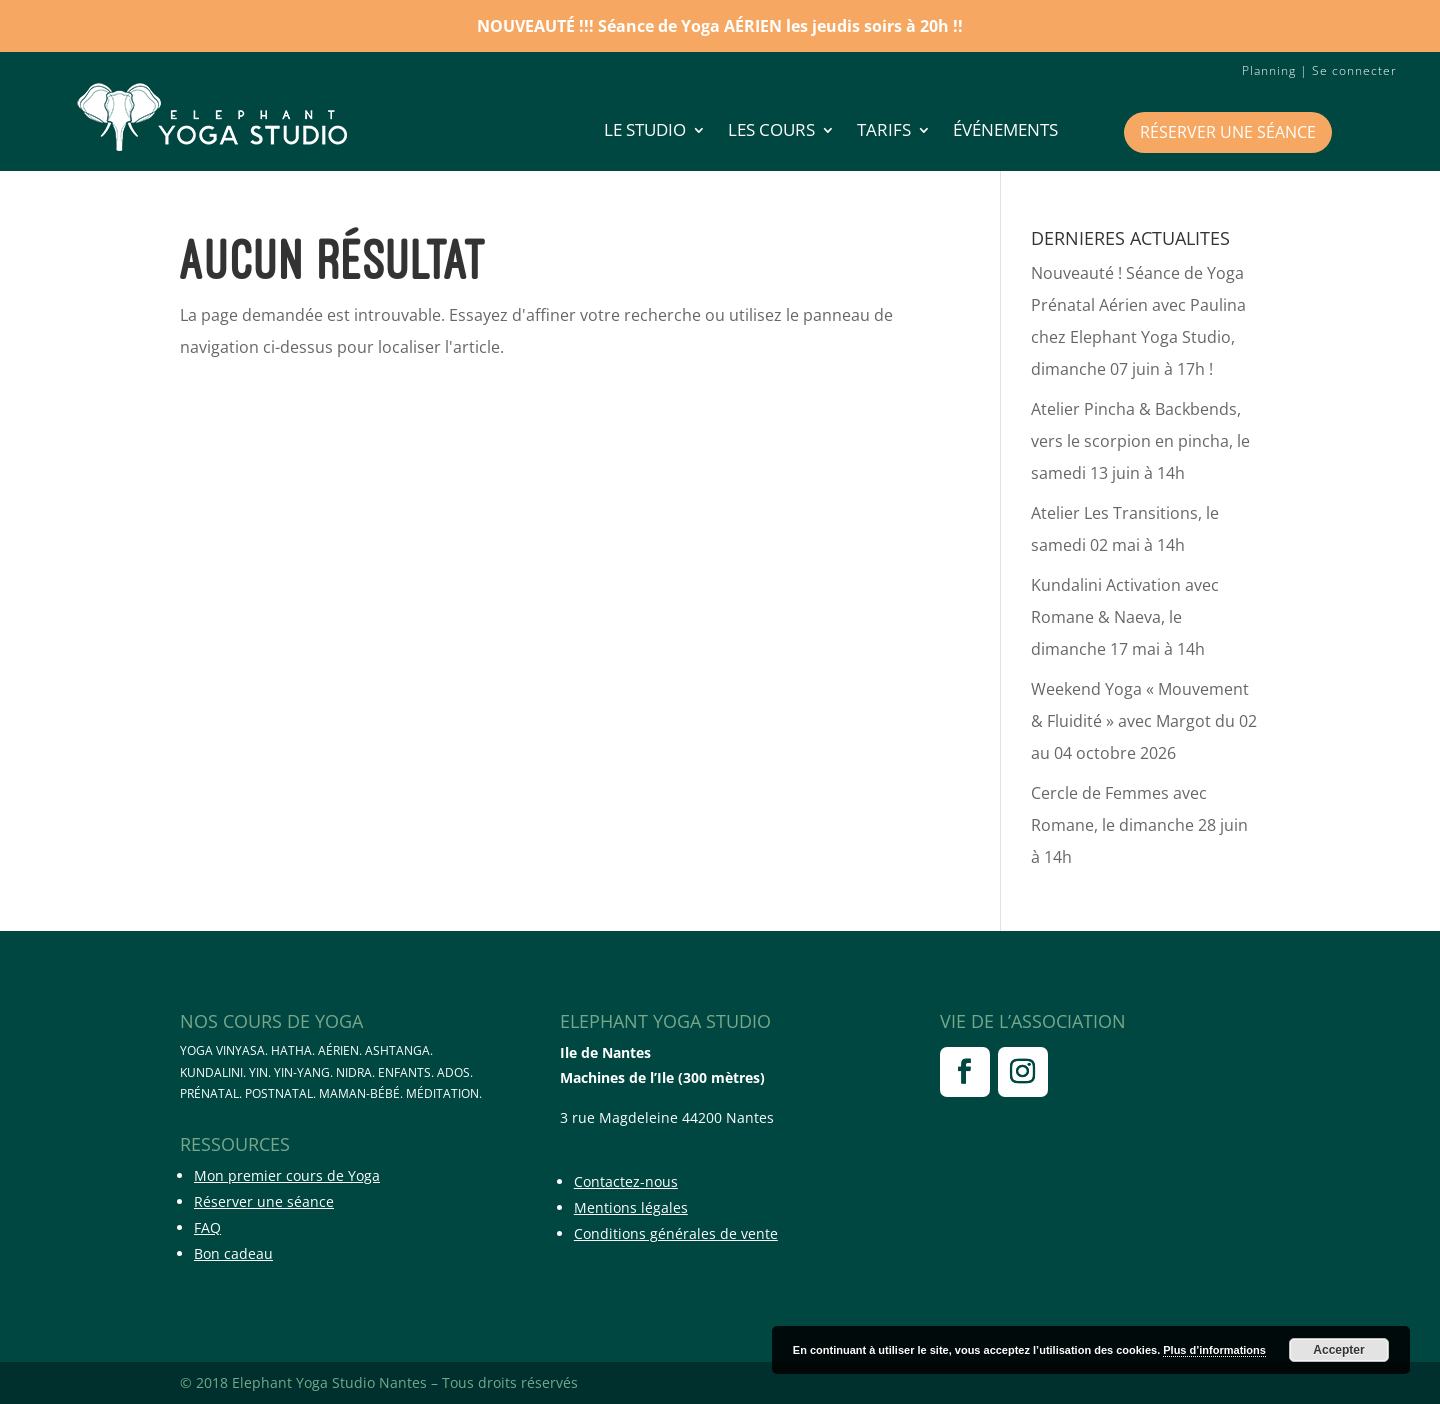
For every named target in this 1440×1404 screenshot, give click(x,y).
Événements (1005, 132)
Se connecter (1354, 70)
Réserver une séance (1228, 132)
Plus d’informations (1214, 1350)
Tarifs (884, 132)
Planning (1269, 70)
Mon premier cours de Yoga (287, 1175)
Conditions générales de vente (676, 1233)
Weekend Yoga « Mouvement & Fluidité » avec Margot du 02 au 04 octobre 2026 (1144, 721)
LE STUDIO (645, 132)
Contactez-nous (626, 1181)
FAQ (207, 1227)
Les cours (771, 132)
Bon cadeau (233, 1253)
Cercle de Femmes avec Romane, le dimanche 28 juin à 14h (1139, 825)
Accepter (1338, 1350)
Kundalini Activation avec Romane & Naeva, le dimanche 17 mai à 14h (1125, 617)
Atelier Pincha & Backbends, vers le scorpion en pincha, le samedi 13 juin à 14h (1140, 441)
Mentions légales (631, 1207)
